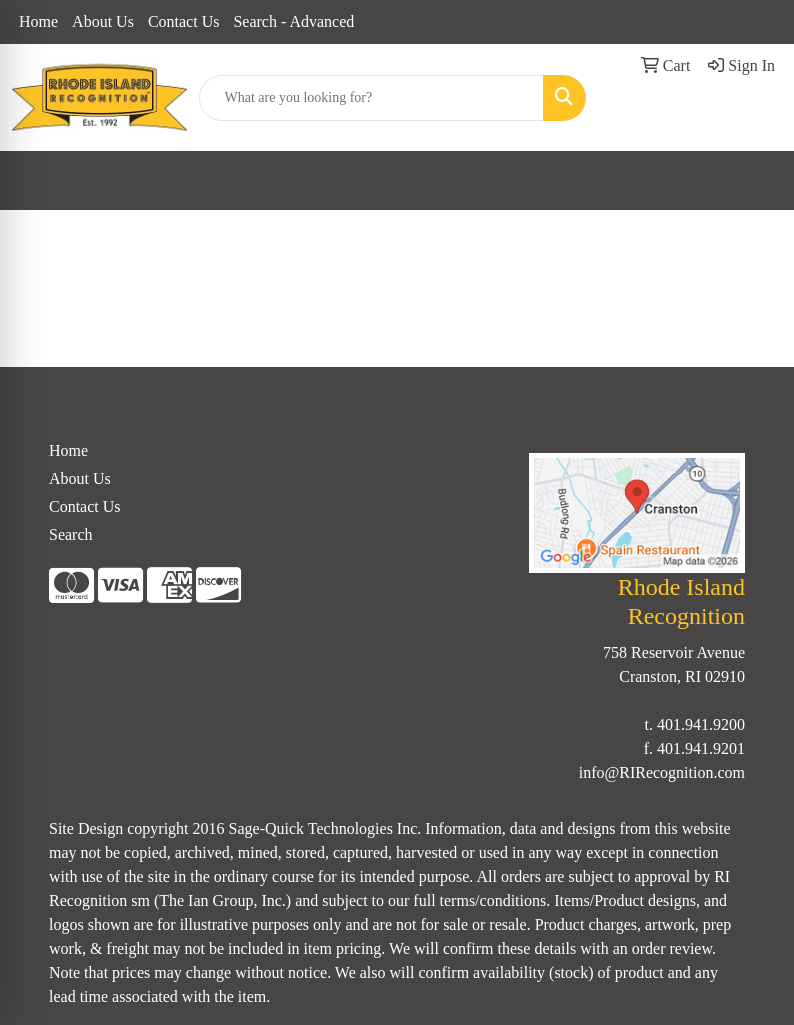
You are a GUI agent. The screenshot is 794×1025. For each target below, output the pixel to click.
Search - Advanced (293, 21)
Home (38, 21)
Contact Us (184, 21)
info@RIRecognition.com (662, 772)
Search (71, 534)
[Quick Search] (371, 98)
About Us (103, 21)
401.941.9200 (701, 724)
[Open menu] (754, 181)
